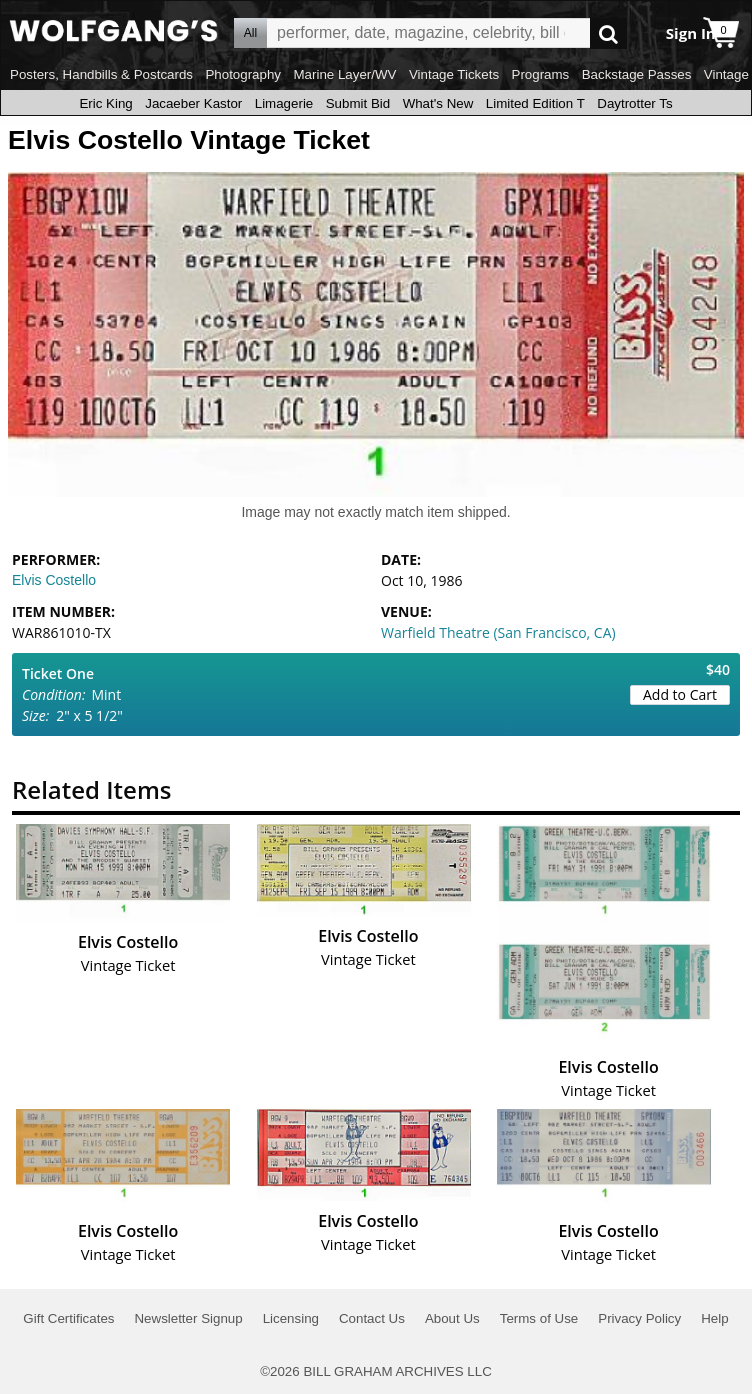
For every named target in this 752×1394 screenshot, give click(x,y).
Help (714, 1318)
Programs (541, 74)
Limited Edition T (535, 103)
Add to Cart (680, 694)
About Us (452, 1318)
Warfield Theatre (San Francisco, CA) (498, 632)
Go (608, 33)
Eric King (105, 103)
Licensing (291, 1318)
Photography (243, 74)
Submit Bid (358, 103)
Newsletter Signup (188, 1318)
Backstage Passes (637, 74)
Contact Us (372, 1318)
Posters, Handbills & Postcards (101, 74)
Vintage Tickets (454, 74)
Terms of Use (539, 1318)
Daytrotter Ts (634, 103)
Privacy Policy (639, 1318)
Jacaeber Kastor (193, 103)
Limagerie (284, 103)
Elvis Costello (54, 580)
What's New (438, 103)
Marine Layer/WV (344, 74)
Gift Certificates (68, 1318)
